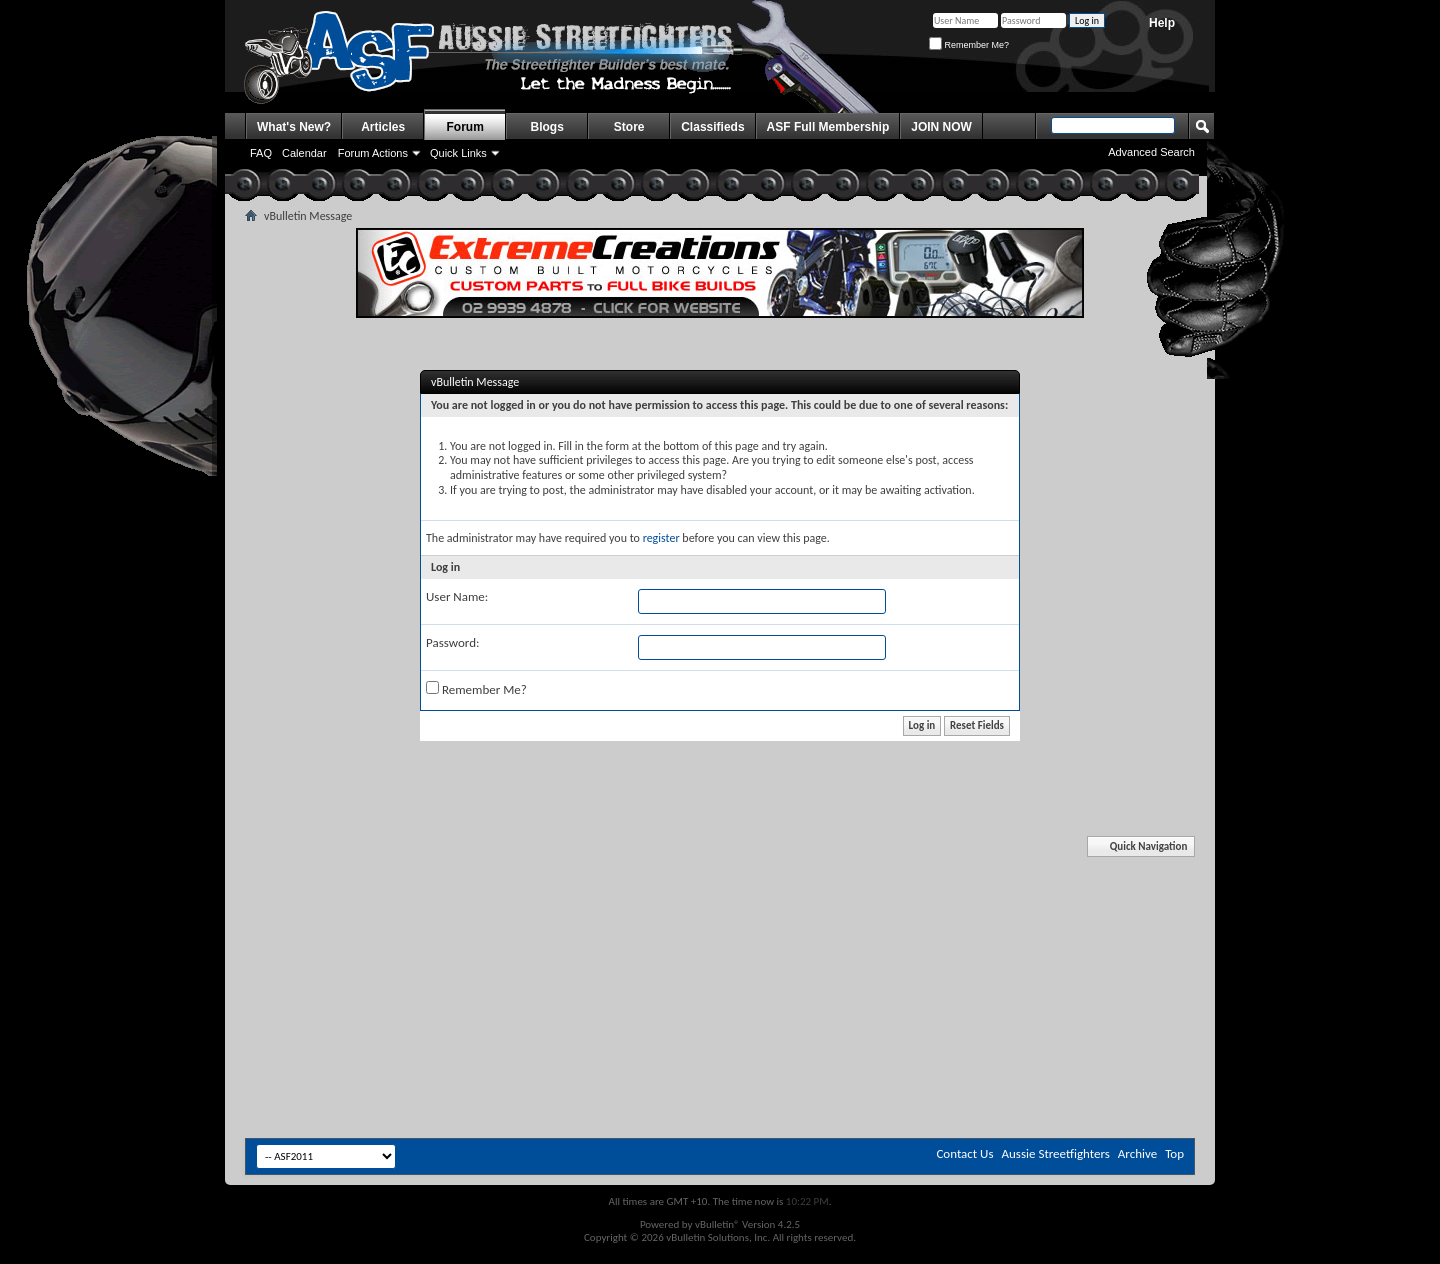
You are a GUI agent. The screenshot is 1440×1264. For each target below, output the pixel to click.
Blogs (547, 127)
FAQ (261, 153)
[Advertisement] (720, 898)
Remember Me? (969, 45)
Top (1174, 1153)
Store (629, 127)
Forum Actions (373, 153)
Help (1162, 23)
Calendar (304, 153)
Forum (465, 127)
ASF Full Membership (828, 127)
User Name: (457, 596)
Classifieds (712, 127)
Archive (1137, 1153)
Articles (383, 127)
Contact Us (964, 1153)
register (661, 538)
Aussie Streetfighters (1056, 1153)
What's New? (294, 127)
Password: (452, 642)
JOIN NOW (941, 127)
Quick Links (458, 153)
